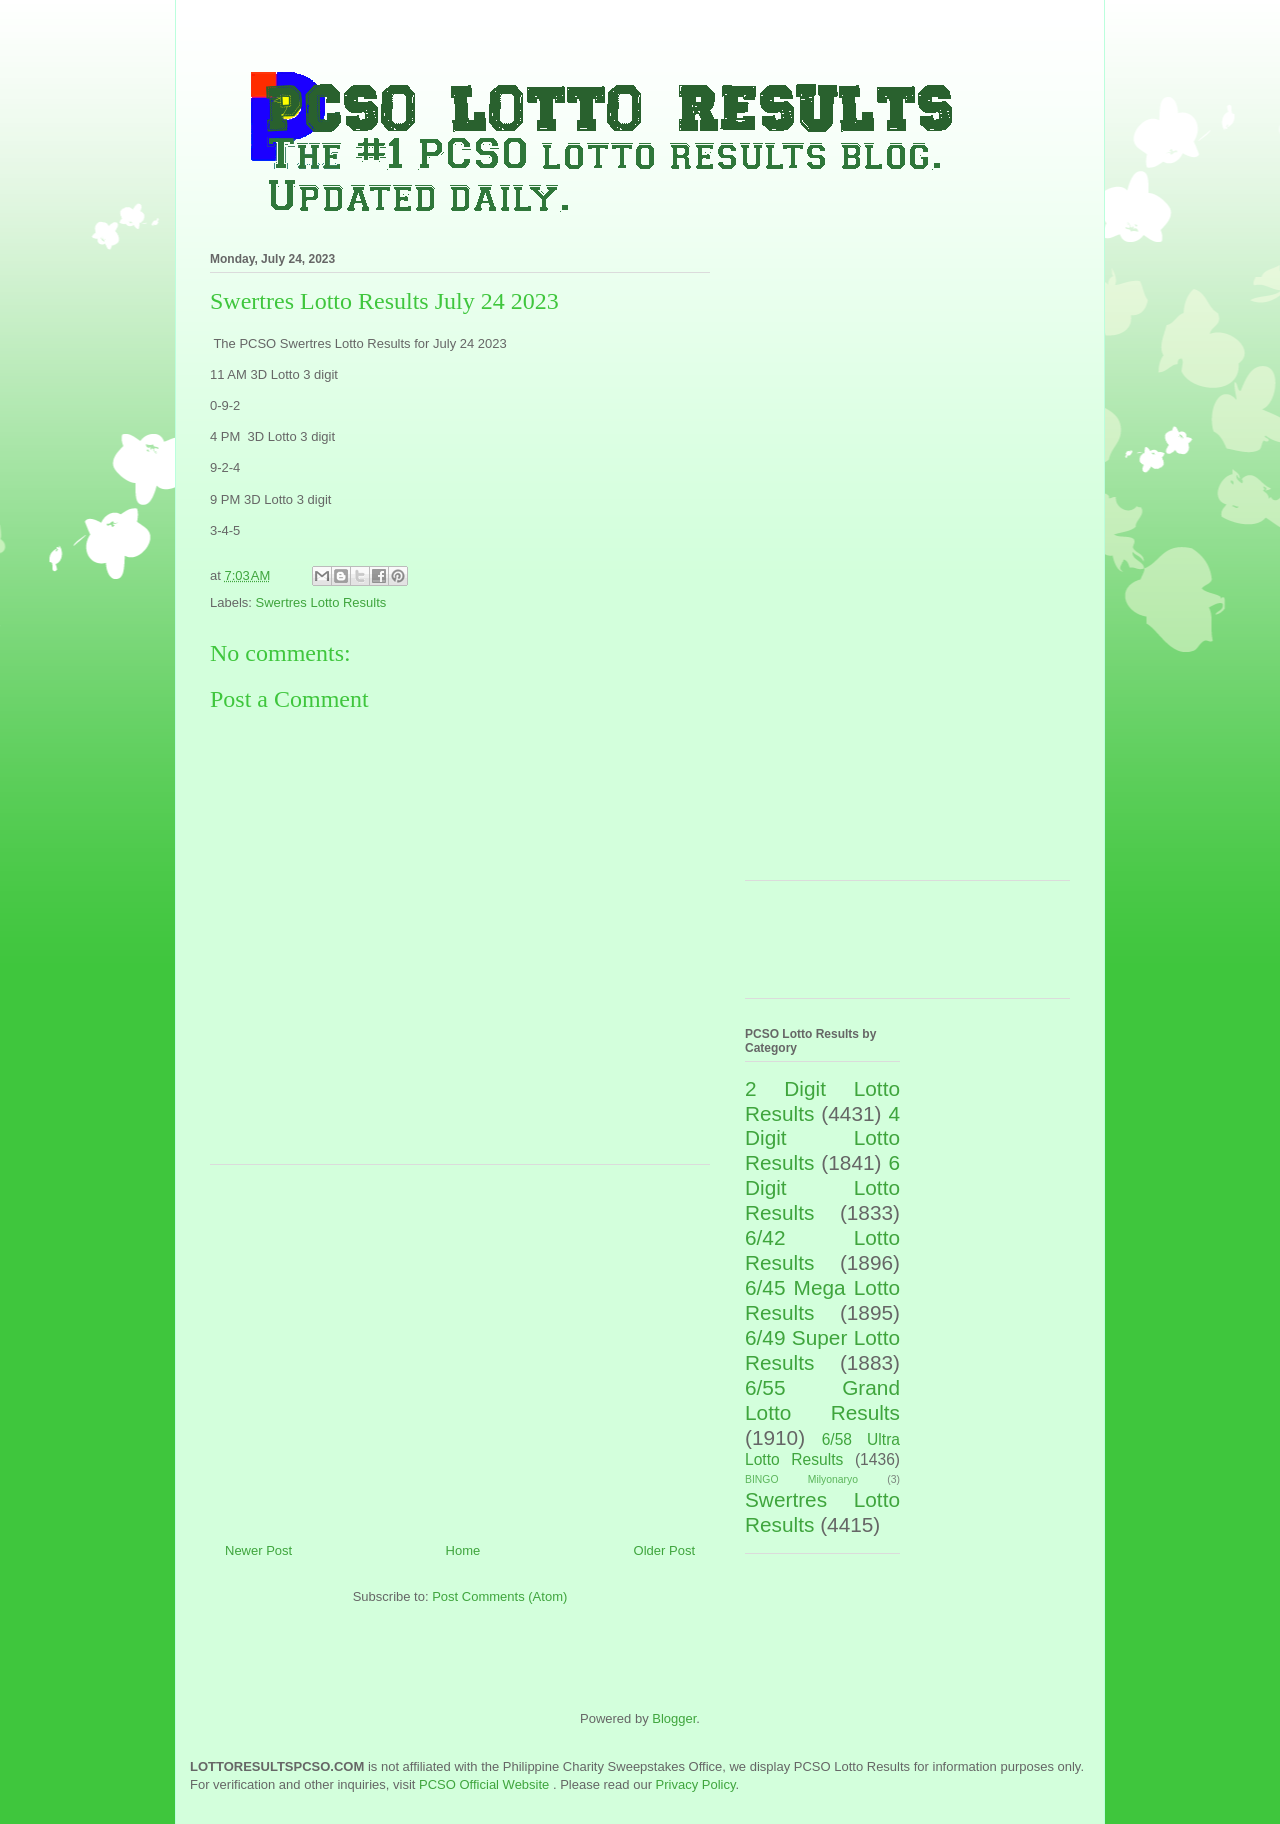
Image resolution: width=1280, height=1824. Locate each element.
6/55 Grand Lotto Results (822, 1400)
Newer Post (258, 1550)
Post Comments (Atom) (499, 1596)
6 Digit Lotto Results (822, 1187)
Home (463, 1550)
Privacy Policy (696, 1784)
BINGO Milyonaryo (801, 1479)
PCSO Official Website (484, 1784)
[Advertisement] (460, 1346)
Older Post (664, 1550)
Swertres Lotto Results (321, 602)
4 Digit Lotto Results (822, 1138)
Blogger (674, 1718)
